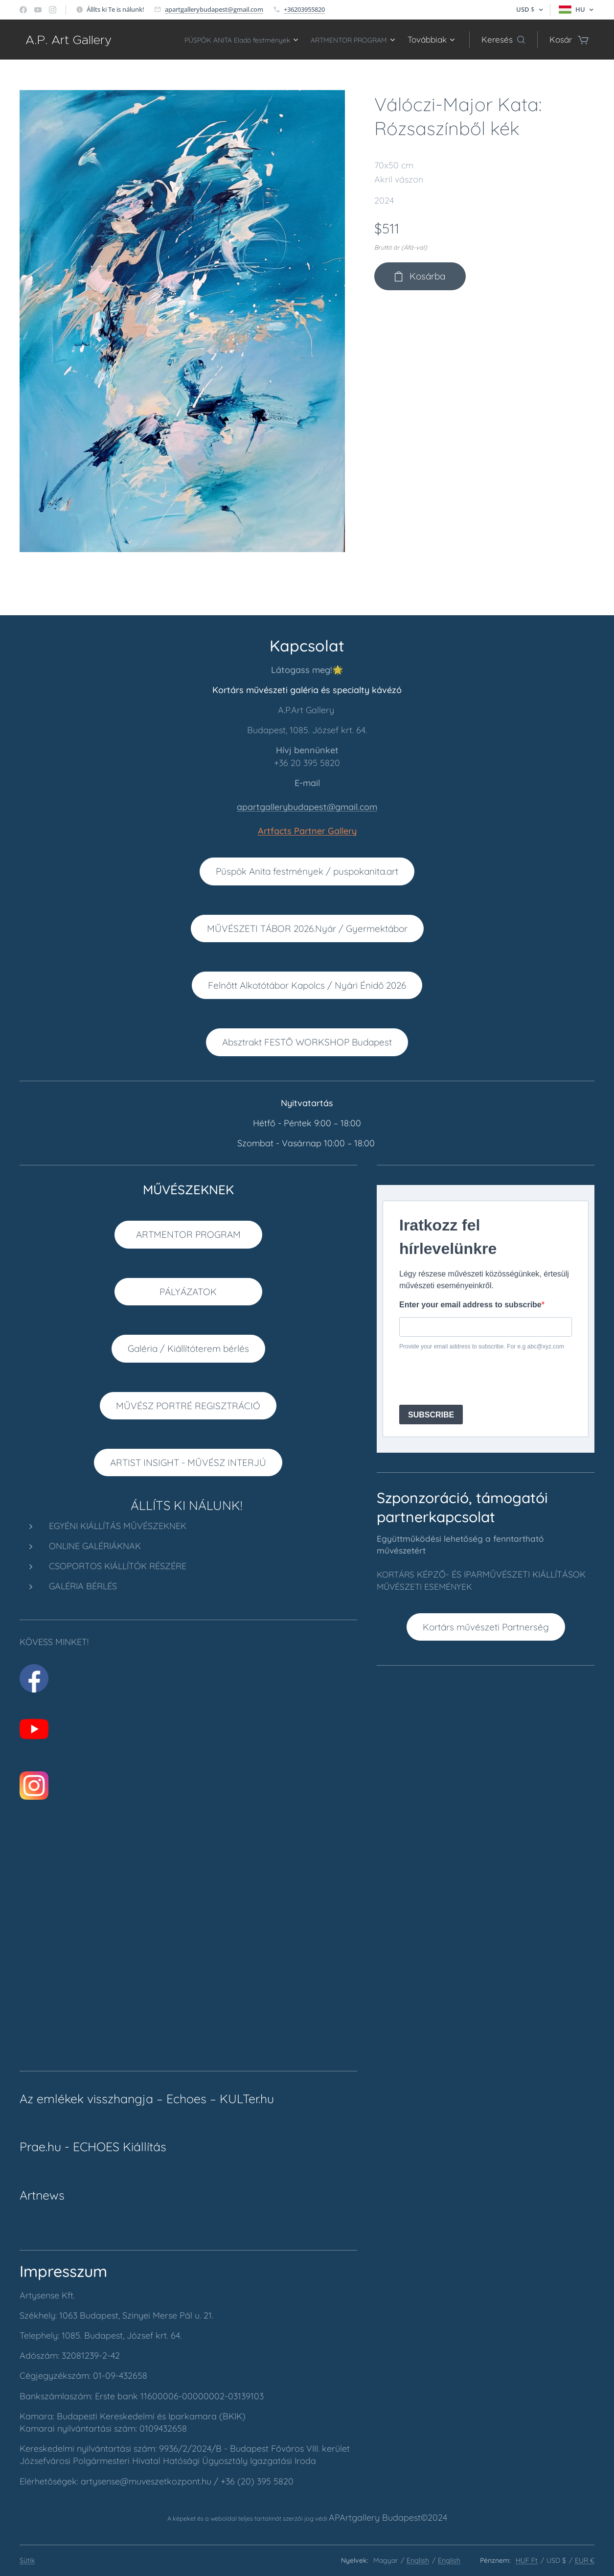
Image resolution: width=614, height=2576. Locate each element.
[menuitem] (214, 39)
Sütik (27, 2560)
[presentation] (473, 1378)
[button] (503, 39)
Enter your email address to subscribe (470, 1305)
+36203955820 (304, 9)
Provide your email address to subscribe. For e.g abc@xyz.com (481, 1347)
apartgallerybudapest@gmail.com (214, 9)
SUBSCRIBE (431, 1415)
